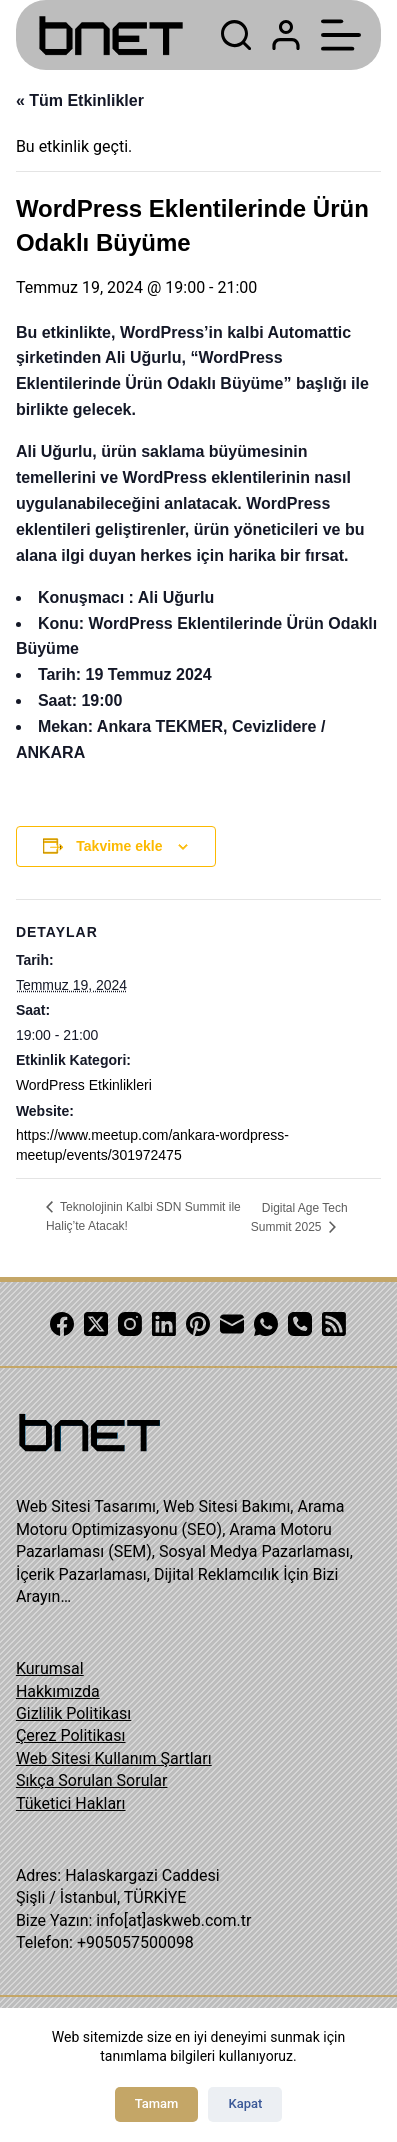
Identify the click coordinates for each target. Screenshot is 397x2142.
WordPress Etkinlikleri (84, 1085)
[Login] (286, 35)
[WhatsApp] (266, 1324)
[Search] (236, 35)
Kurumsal (50, 1668)
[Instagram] (130, 1324)
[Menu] (341, 35)
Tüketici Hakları (71, 1803)
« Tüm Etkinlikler (80, 100)
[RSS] (334, 1324)
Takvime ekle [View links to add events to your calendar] (119, 846)
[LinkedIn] (164, 1324)
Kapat (245, 2103)
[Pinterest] (198, 1324)
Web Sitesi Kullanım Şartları (114, 1758)
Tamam (157, 2103)
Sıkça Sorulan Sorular (92, 1780)
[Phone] (300, 1324)
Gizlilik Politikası (73, 1713)
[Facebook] (62, 1324)
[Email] (232, 1324)
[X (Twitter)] (96, 1324)
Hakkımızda (58, 1691)
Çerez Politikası (71, 1735)
